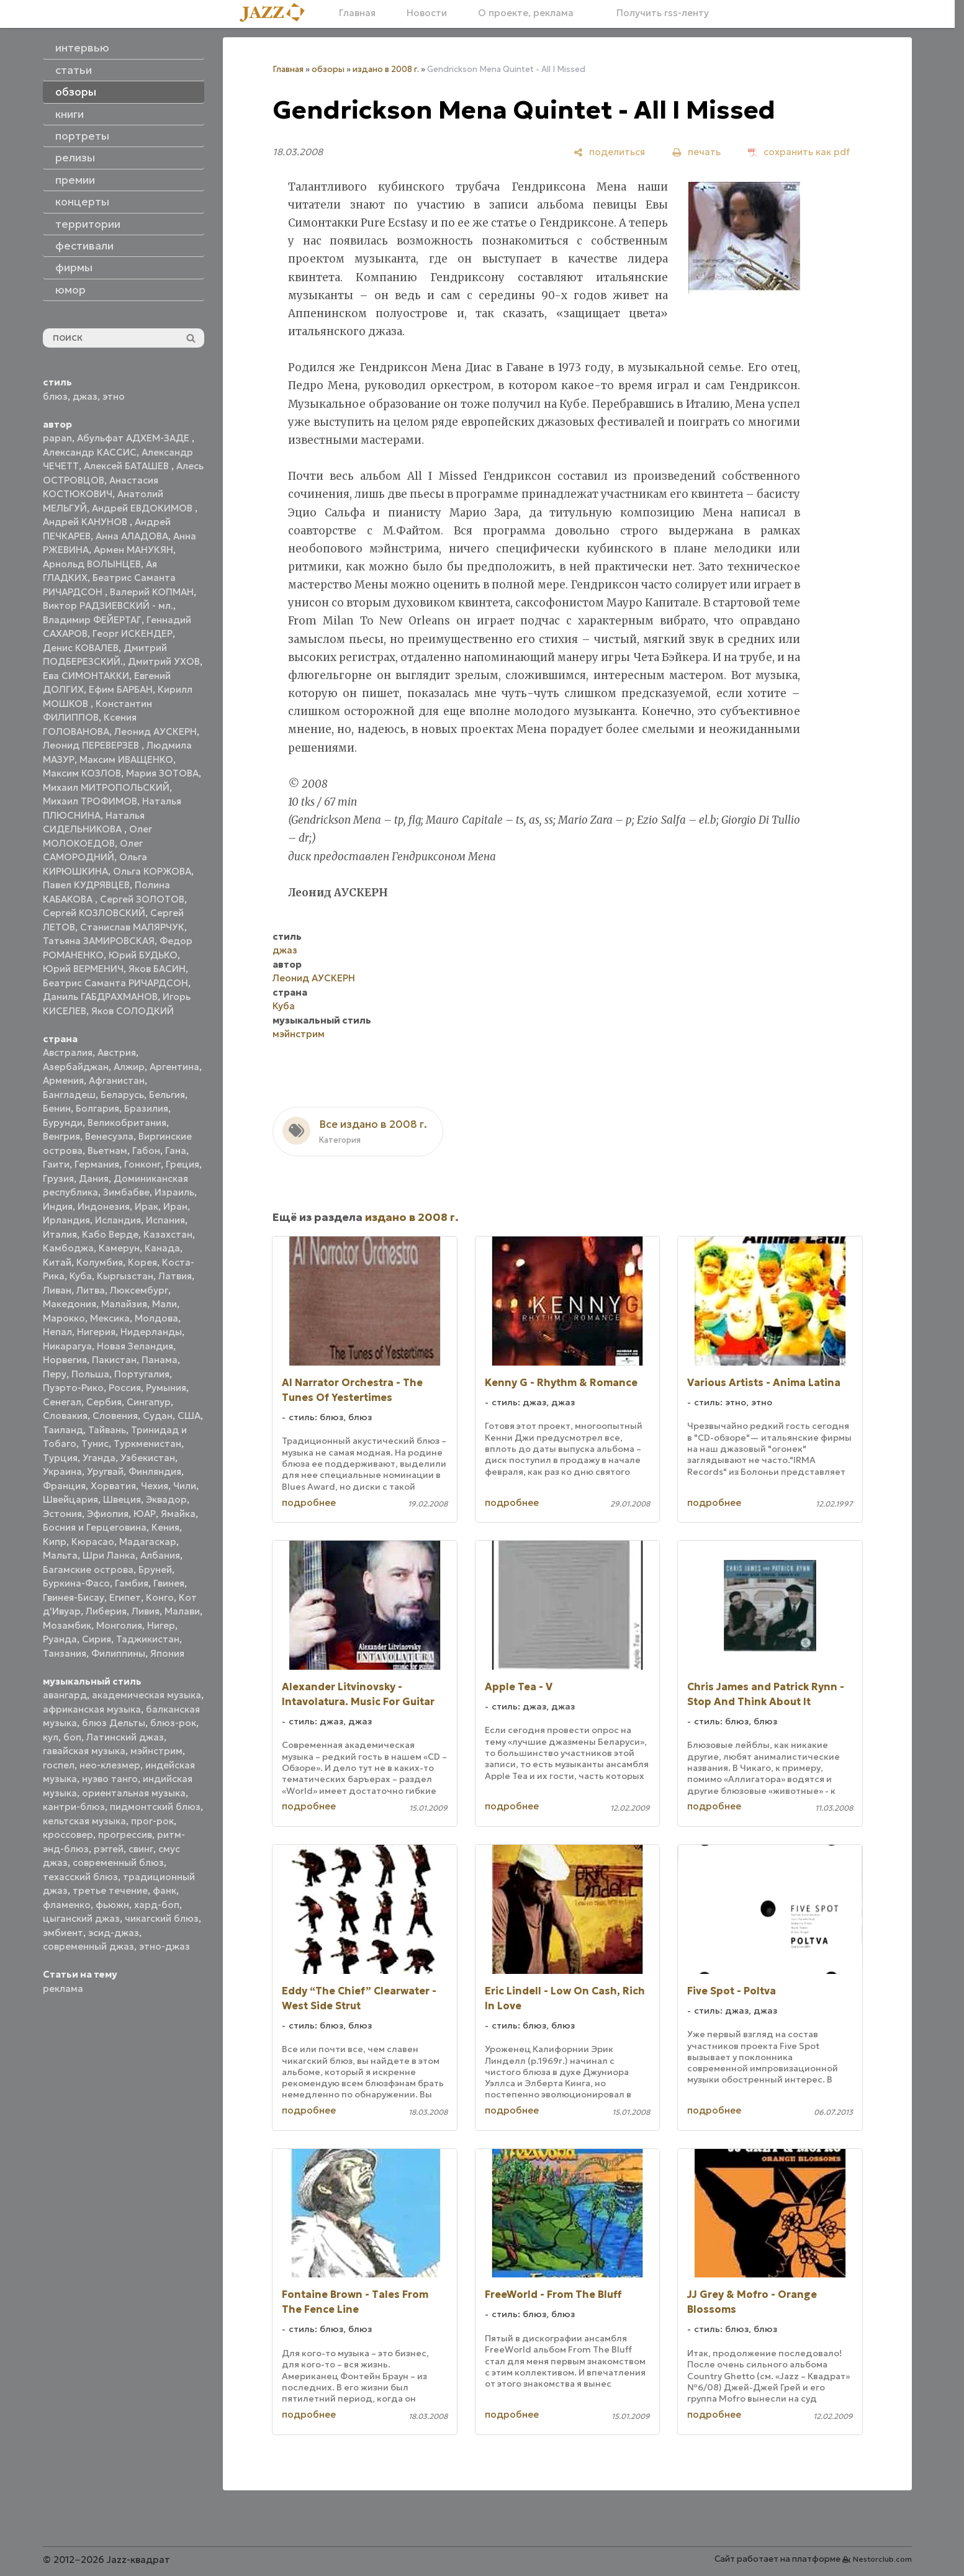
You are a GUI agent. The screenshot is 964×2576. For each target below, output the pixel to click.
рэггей (109, 1849)
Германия (96, 1164)
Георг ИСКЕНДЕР (132, 633)
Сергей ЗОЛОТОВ (142, 899)
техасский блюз (80, 1877)
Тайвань (107, 1430)
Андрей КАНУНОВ (86, 522)
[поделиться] (609, 151)
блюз (55, 396)
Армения (63, 1080)
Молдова (156, 1318)
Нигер (161, 1625)
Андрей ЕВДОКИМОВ (143, 508)
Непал (57, 1332)
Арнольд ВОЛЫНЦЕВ (92, 564)
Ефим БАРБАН (121, 689)
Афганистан (117, 1080)
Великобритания (127, 1122)
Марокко (64, 1318)
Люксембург (139, 1290)
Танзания (64, 1653)
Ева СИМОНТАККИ (86, 676)
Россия (125, 1388)
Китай (57, 1262)
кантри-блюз (74, 1807)
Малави (182, 1611)
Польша (90, 1374)
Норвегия (65, 1360)
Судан (158, 1415)
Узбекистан (147, 1458)
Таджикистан (147, 1639)
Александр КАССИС (90, 452)
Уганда (99, 1458)
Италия (60, 1234)
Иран (175, 1206)
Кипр (54, 1541)
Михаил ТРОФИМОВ (90, 801)
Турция (60, 1458)
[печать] (696, 151)
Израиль (174, 1192)
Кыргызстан (125, 1276)
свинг (140, 1849)
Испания (165, 1220)
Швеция (122, 1499)
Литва (90, 1290)
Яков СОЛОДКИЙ (132, 1011)
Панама (160, 1360)
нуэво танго (110, 1779)
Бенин (57, 1108)
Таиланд (63, 1430)
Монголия (119, 1625)
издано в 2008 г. (386, 69)
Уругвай (105, 1471)
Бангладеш (69, 1095)
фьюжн (112, 1905)
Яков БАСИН (157, 969)
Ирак (146, 1206)
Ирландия (66, 1220)
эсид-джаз (113, 1933)
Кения (165, 1527)
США (189, 1415)
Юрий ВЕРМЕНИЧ (83, 969)
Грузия (58, 1178)
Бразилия (146, 1108)
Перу (54, 1374)
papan (57, 438)
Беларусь (122, 1095)
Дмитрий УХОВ (164, 661)
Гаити (56, 1164)
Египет (125, 1597)
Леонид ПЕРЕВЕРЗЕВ (92, 745)
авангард (65, 1695)
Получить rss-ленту (657, 13)
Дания (94, 1178)
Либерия (106, 1611)
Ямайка (178, 1514)
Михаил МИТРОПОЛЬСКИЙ (106, 787)
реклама (63, 1988)
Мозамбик (67, 1625)
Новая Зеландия (135, 1346)
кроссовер (68, 1834)
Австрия (116, 1052)
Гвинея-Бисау (73, 1597)
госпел (58, 1765)
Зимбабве (126, 1192)
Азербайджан (76, 1067)
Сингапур (149, 1402)
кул (50, 1737)
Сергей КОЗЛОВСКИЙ (94, 913)
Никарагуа (67, 1346)
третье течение (110, 1890)
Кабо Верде (110, 1234)
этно (113, 396)
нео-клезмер (109, 1765)
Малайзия (124, 1304)
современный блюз (118, 1862)
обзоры (328, 69)
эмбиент (63, 1933)
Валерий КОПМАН (152, 592)
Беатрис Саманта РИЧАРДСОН (115, 983)
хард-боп (156, 1905)
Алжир (129, 1067)
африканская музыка (92, 1709)
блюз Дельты (113, 1723)
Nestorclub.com (882, 2559)
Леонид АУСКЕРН (155, 731)
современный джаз (88, 1946)
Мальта (60, 1555)
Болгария (97, 1108)
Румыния (166, 1388)
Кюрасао (92, 1541)
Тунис (95, 1443)
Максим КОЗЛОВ (82, 773)
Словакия (65, 1415)
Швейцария (70, 1499)
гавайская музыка (84, 1751)
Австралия (67, 1052)
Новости (427, 13)
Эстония (62, 1514)
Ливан (57, 1290)
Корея (142, 1262)
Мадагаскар (147, 1541)
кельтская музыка (84, 1821)
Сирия (96, 1639)
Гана (175, 1150)
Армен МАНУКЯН (133, 550)
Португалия (141, 1374)
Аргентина (174, 1067)
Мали (164, 1304)
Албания (160, 1555)
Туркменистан (147, 1443)
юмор (70, 290)
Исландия (118, 1220)
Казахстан (167, 1234)
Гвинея (168, 1583)
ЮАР (144, 1514)
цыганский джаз (81, 1918)
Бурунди (63, 1122)
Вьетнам (107, 1150)
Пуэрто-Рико (73, 1388)
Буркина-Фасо (76, 1583)
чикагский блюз (162, 1918)
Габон (146, 1150)
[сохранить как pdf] (799, 151)
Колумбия (99, 1262)
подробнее (309, 1502)
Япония (167, 1653)
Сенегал (62, 1402)
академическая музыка (146, 1695)
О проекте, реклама (526, 13)
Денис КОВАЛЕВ (81, 648)
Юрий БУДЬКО (143, 955)
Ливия (146, 1611)
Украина (62, 1471)
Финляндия (154, 1471)
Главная (357, 13)
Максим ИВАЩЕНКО (126, 759)
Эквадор (166, 1499)
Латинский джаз (125, 1737)
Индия (58, 1206)
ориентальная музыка (134, 1793)
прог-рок (152, 1821)
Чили (184, 1486)
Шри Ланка (109, 1555)
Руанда (60, 1639)
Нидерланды (151, 1332)
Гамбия (131, 1583)
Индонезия (104, 1206)
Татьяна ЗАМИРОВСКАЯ (99, 941)
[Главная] (277, 13)
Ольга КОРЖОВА (152, 871)
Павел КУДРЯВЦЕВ (86, 885)
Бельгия (167, 1095)
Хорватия (113, 1486)
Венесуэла (109, 1136)
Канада (162, 1248)
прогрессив (125, 1834)
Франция (64, 1486)
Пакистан (114, 1360)
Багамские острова (88, 1569)
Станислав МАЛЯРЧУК (132, 927)
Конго (160, 1597)
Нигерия (96, 1332)
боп (72, 1737)
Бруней (155, 1569)
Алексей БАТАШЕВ (127, 466)
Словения (115, 1415)
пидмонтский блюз (155, 1807)
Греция (182, 1164)
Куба (81, 1276)
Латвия (175, 1276)
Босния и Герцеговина (94, 1527)
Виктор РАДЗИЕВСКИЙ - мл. (108, 605)
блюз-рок (173, 1723)
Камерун (119, 1248)
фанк (164, 1890)
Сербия (104, 1402)
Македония (69, 1304)
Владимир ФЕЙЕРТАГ (92, 620)
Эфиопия (107, 1514)
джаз (85, 396)
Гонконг (142, 1164)
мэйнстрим (156, 1751)
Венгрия (61, 1136)
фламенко (67, 1905)
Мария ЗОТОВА (162, 773)
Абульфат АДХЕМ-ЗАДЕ (134, 438)
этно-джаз (164, 1946)
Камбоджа (68, 1248)
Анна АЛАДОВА (132, 536)
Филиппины (118, 1653)
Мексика (110, 1318)
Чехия (154, 1486)
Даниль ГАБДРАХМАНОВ (100, 996)
